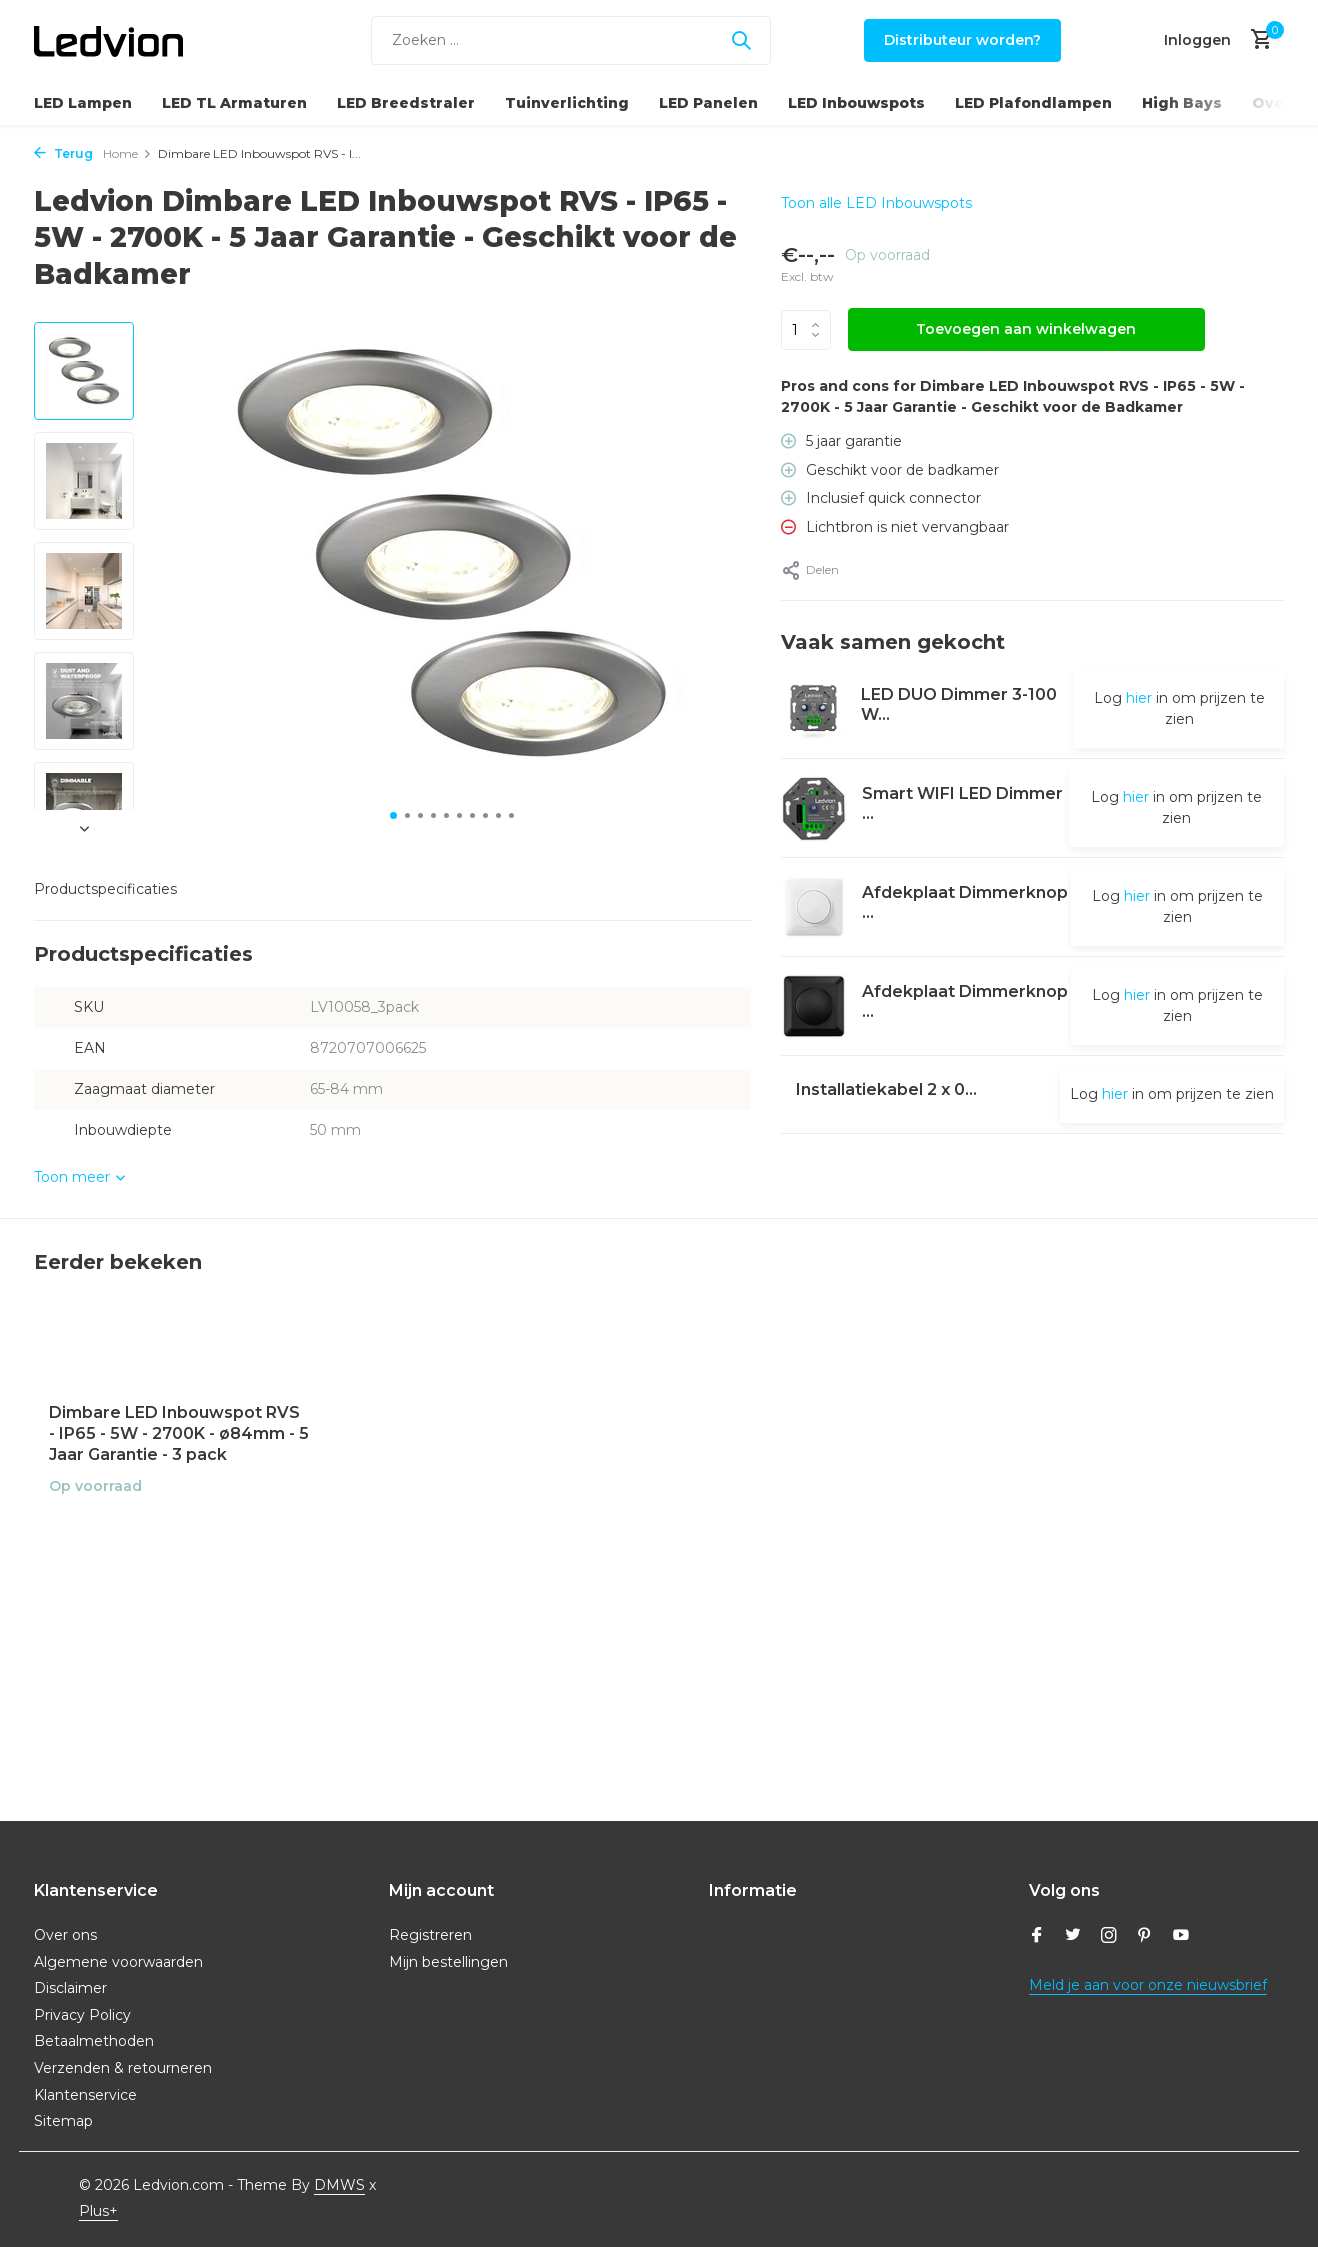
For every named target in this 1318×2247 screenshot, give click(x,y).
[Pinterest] (1145, 1937)
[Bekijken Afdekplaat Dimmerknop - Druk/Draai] (814, 907)
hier (1139, 698)
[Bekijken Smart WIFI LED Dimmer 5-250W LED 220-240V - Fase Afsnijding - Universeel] (814, 808)
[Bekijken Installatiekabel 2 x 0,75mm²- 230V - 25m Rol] (781, 1094)
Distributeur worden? (962, 40)
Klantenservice (85, 2095)
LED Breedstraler (406, 103)
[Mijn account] (1197, 40)
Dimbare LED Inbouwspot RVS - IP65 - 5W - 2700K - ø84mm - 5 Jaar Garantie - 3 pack (179, 1433)
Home (127, 153)
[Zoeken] (571, 40)
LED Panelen (708, 103)
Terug (63, 153)
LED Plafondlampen (1033, 103)
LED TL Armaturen (234, 103)
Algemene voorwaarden (118, 1962)
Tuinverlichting (567, 103)
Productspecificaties (105, 889)
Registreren (430, 1935)
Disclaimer (70, 1988)
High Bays (1182, 103)
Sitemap (63, 2121)
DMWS (339, 2185)
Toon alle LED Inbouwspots (876, 203)
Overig (1279, 103)
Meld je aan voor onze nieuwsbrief (1148, 1985)
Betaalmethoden (94, 2041)
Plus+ (98, 2211)
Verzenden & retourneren (123, 2068)
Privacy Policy (82, 2015)
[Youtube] (1181, 1937)
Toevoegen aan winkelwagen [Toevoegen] (1026, 329)
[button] (393, 815)
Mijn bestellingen (448, 1962)
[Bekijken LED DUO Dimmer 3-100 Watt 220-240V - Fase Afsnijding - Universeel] (813, 709)
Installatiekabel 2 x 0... (887, 1089)
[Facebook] (1037, 1937)
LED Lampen (83, 103)
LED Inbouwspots (856, 103)
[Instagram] (1109, 1937)
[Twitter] (1073, 1937)
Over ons (65, 1935)
